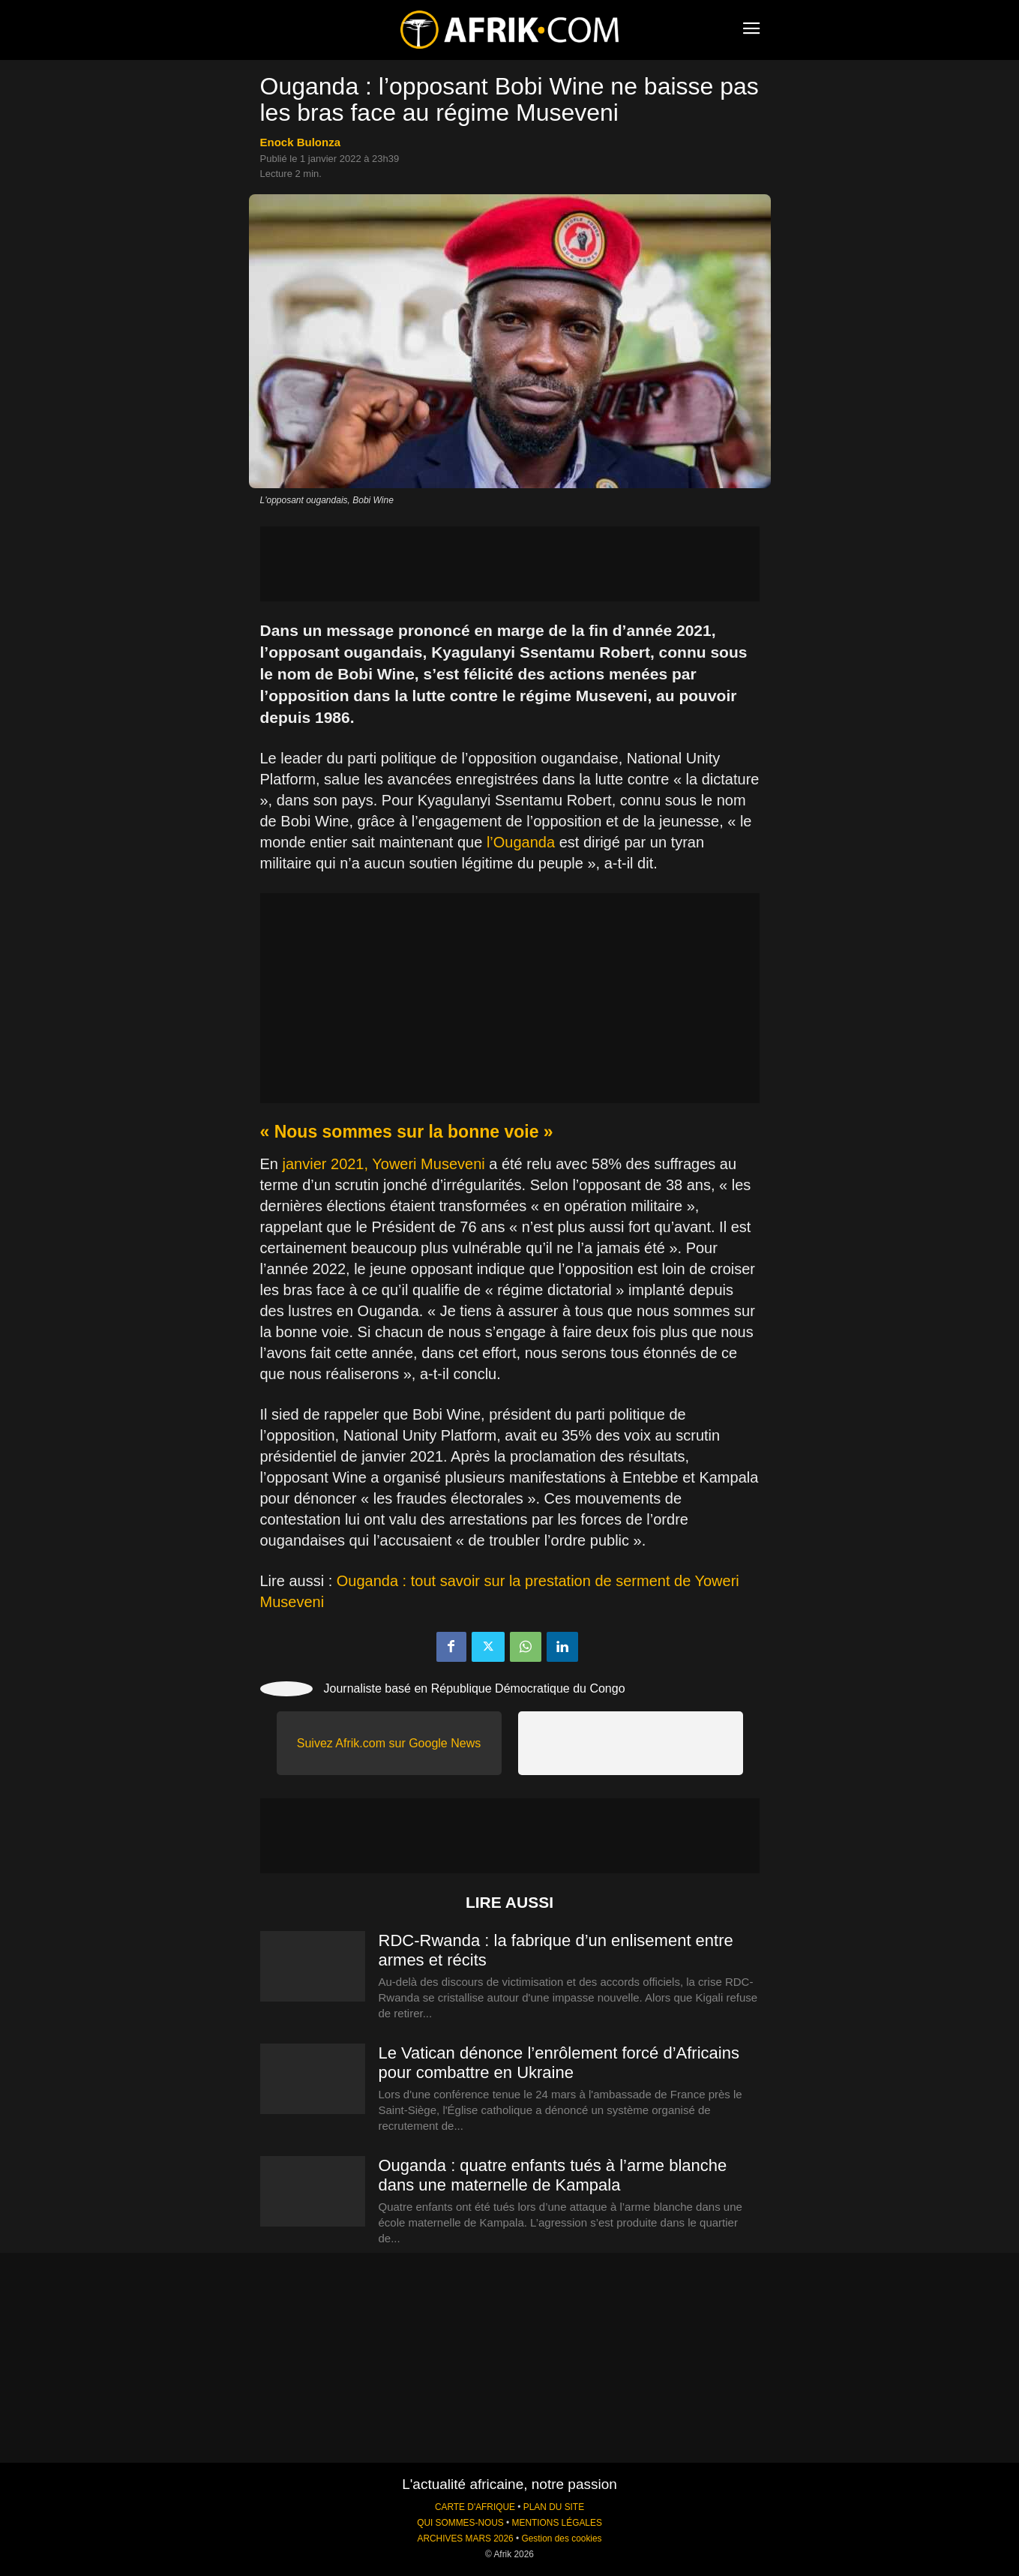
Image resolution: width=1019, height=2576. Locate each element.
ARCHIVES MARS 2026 (465, 2538)
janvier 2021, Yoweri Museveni (384, 1164)
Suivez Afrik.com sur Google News (389, 1743)
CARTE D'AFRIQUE (475, 2507)
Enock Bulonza (300, 142)
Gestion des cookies (561, 2538)
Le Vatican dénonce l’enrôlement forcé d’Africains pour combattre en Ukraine (559, 2063)
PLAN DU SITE (553, 2507)
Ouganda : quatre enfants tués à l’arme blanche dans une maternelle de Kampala (553, 2175)
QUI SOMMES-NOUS (460, 2523)
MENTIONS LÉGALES (557, 2523)
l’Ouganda (521, 842)
